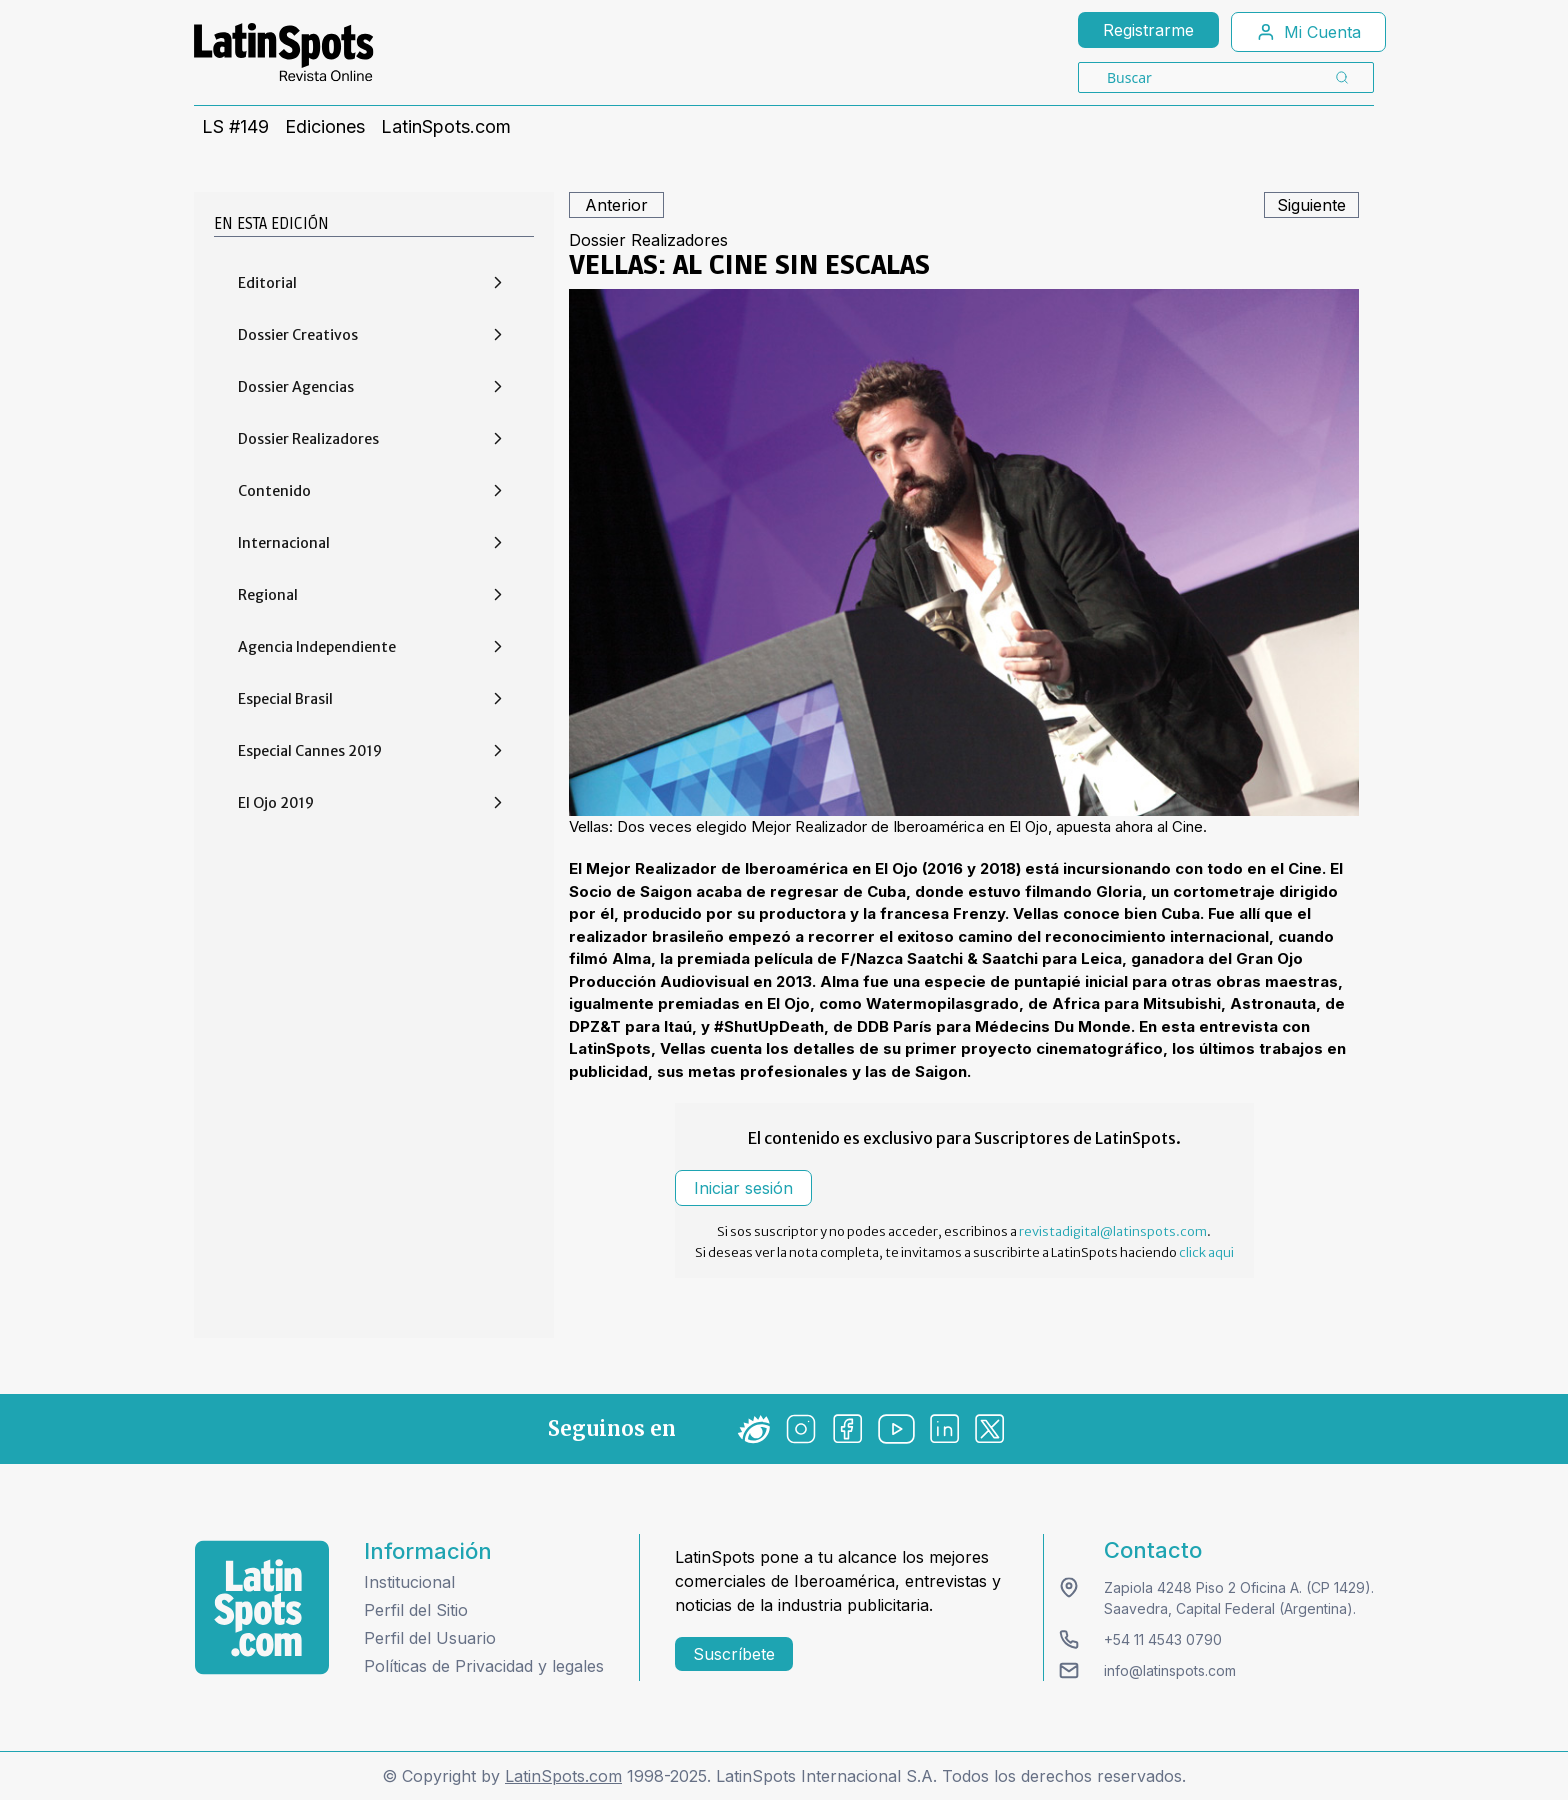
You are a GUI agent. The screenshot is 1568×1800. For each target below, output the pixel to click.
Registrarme (1148, 30)
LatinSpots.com (446, 127)
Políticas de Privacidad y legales (484, 1666)
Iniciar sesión (743, 1188)
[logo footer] (262, 1607)
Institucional (409, 1582)
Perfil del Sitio (416, 1610)
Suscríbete (734, 1654)
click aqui (1206, 1252)
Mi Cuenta (1308, 32)
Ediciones (325, 127)
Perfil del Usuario (430, 1638)
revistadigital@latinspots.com (1113, 1231)
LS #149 (235, 127)
